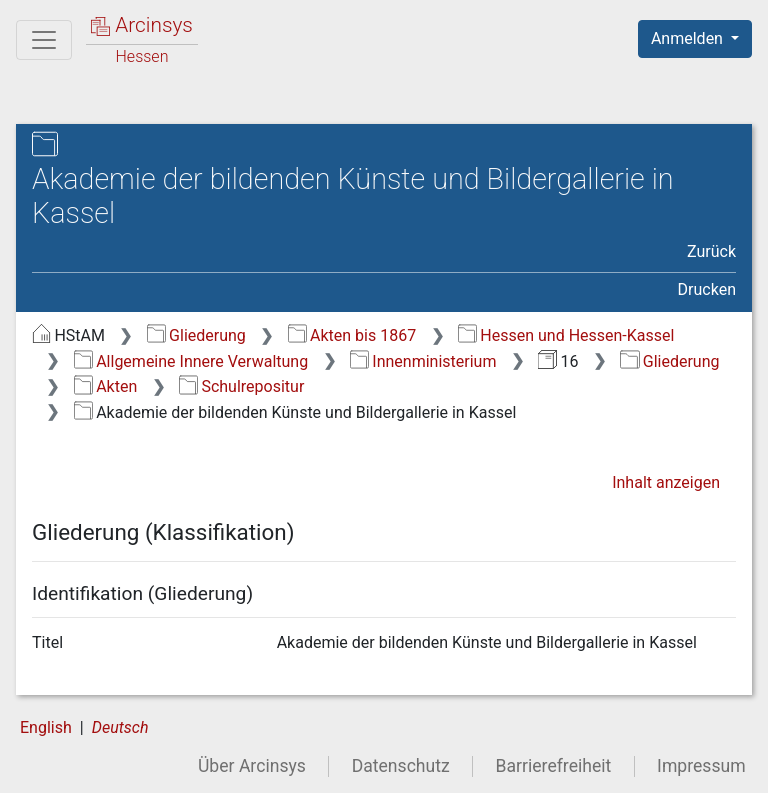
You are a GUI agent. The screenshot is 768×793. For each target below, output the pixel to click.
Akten (105, 386)
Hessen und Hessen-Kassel (566, 335)
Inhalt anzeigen (666, 482)
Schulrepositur (241, 386)
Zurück (711, 251)
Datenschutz (401, 766)
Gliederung (196, 335)
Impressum (701, 766)
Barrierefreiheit (554, 766)
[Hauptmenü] (44, 40)
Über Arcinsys (252, 766)
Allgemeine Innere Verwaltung (191, 361)
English (46, 727)
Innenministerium (423, 361)
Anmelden (689, 38)
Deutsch (120, 727)
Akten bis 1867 (352, 335)
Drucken (707, 289)
